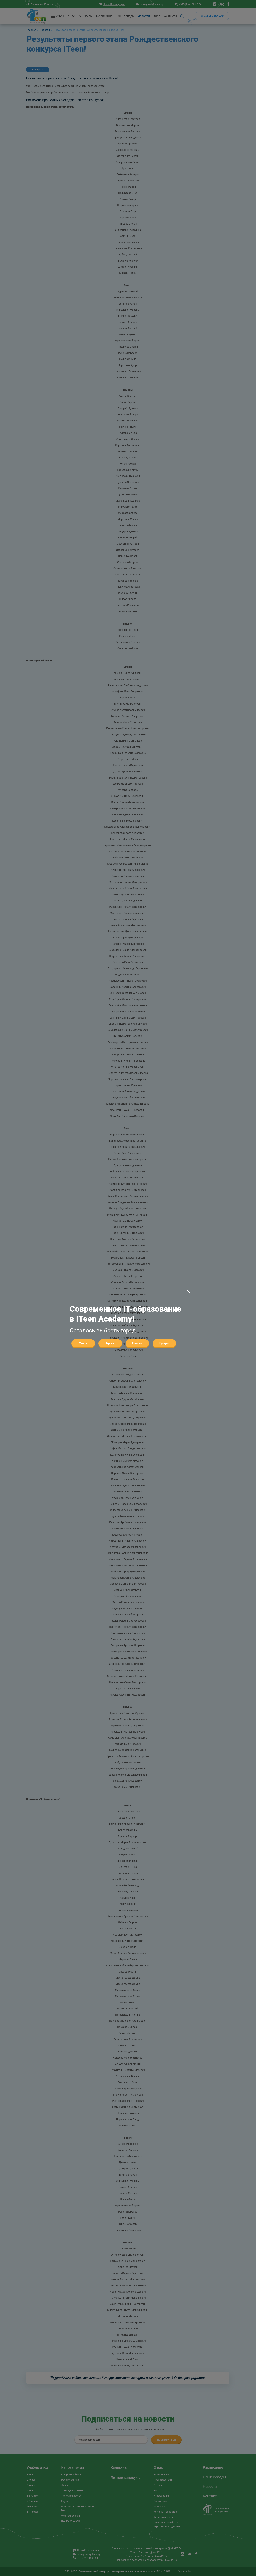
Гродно (164, 1343)
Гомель (137, 1343)
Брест (110, 1343)
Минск (83, 1343)
